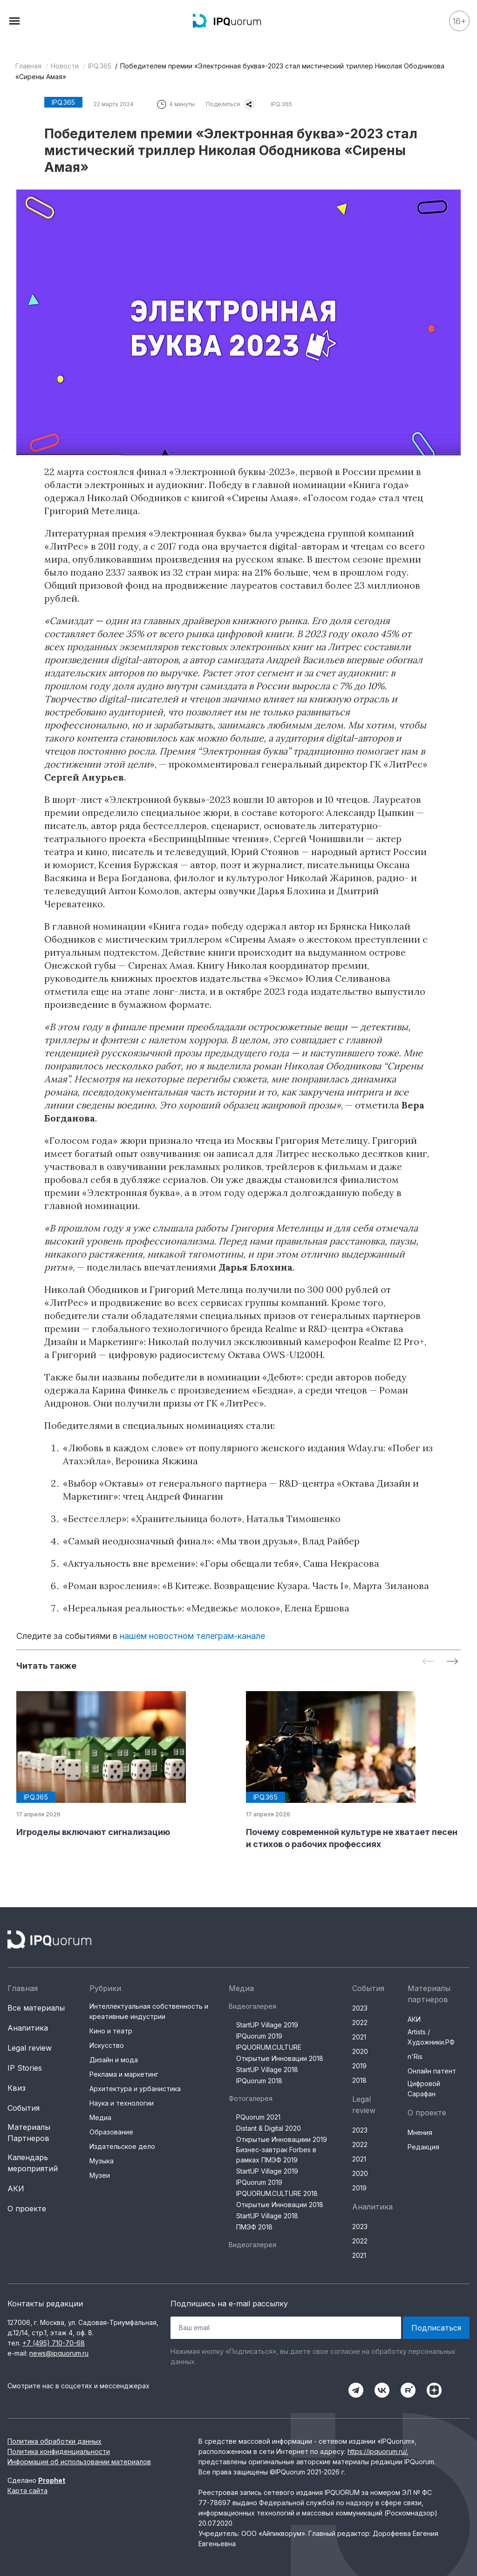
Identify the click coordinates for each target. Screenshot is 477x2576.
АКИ (15, 2188)
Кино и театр (110, 2031)
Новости (65, 66)
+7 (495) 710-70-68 (53, 2343)
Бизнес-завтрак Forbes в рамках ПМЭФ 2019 (276, 2155)
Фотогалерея (251, 2098)
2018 (359, 2080)
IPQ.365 (99, 66)
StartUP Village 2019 (267, 2025)
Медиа (100, 2117)
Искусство (106, 2045)
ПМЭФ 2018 (254, 2227)
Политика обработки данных (54, 2441)
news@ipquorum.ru (59, 2353)
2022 (360, 2022)
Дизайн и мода (113, 2060)
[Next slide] (452, 1662)
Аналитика (27, 2027)
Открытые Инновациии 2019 (281, 2139)
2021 (359, 2037)
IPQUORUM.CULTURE (268, 2047)
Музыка (101, 2161)
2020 (360, 2051)
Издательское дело (122, 2146)
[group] (123, 1764)
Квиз (16, 2088)
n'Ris (415, 2056)
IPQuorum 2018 (259, 2081)
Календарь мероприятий (32, 2163)
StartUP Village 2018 (267, 2069)
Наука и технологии (121, 2103)
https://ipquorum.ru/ (377, 2451)
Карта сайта (27, 2490)
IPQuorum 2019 (259, 2036)
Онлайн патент (432, 2071)
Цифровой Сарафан (424, 2089)
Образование (111, 2132)
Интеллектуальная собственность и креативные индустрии (148, 2011)
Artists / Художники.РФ (431, 2037)
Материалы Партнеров (28, 2132)
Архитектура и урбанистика (135, 2089)
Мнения (420, 2132)
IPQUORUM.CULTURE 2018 (277, 2193)
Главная (28, 66)
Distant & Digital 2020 (268, 2128)
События (23, 2108)
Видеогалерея (252, 2006)
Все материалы (36, 2007)
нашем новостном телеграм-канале (192, 1636)
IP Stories (24, 2068)
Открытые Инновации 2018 (279, 2058)
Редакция (423, 2147)
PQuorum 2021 (258, 2117)
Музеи (99, 2175)
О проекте (26, 2208)
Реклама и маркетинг (123, 2074)
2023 (360, 2008)
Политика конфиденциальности (58, 2451)
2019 (359, 2066)
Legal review (29, 2048)
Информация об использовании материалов (79, 2462)
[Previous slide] (428, 1662)
